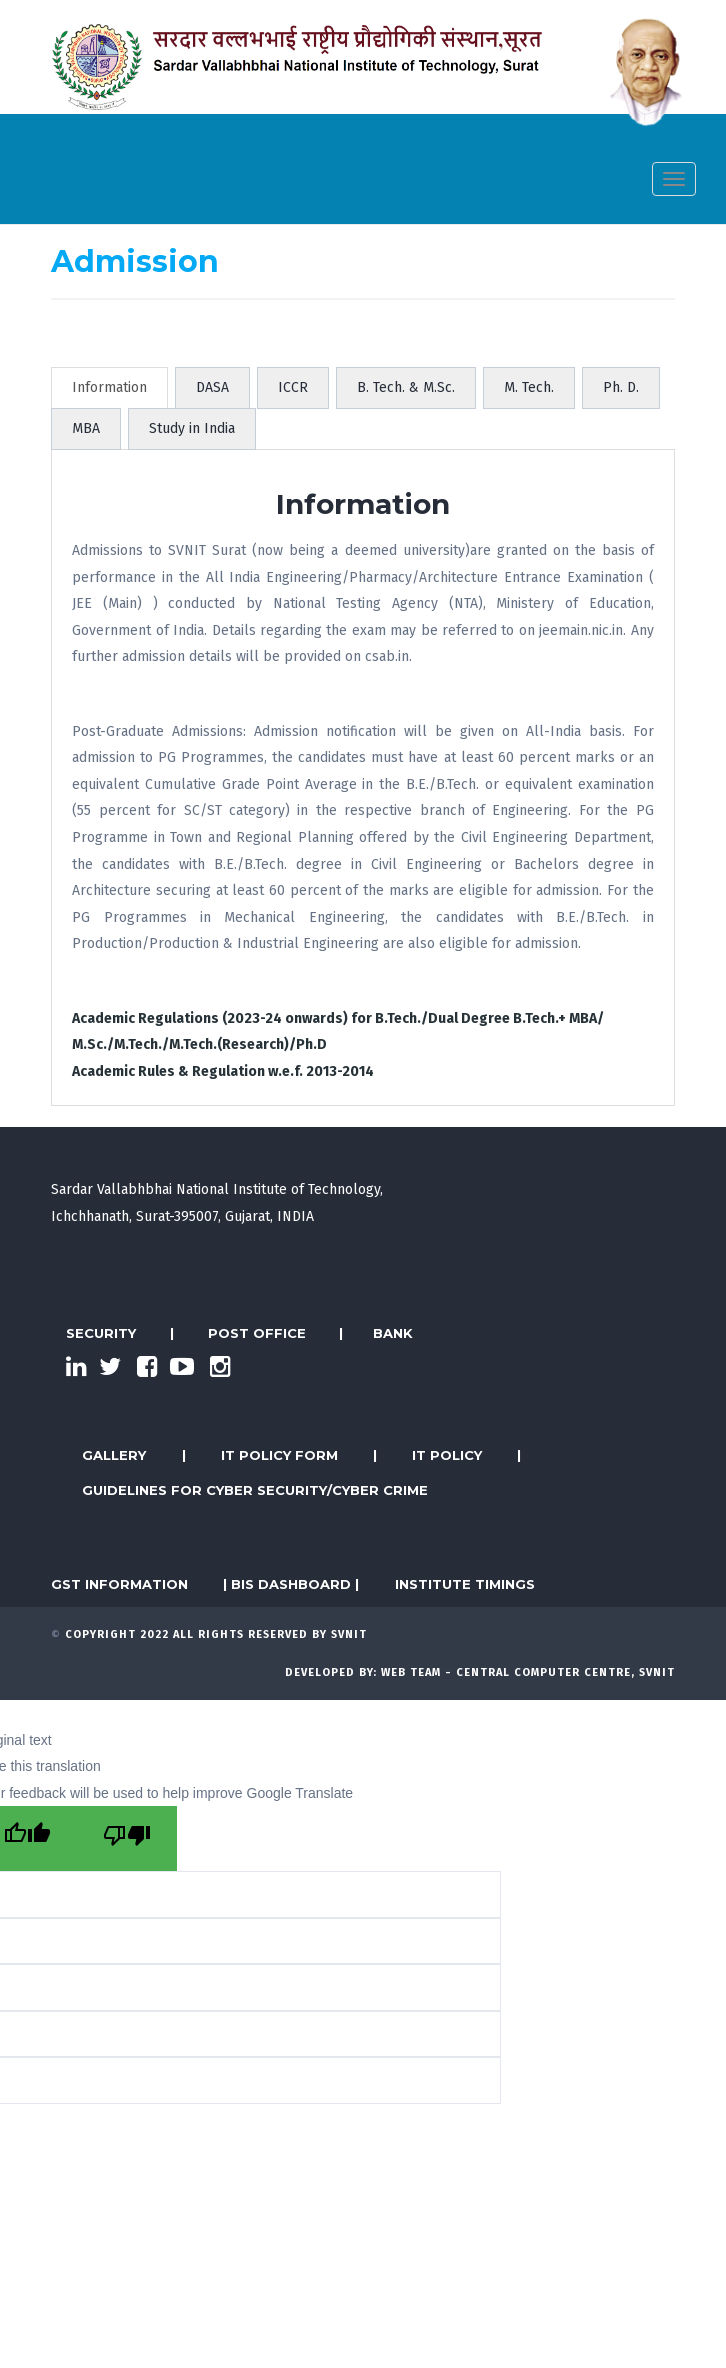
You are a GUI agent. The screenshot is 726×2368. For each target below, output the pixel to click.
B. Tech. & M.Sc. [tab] (406, 387)
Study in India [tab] (192, 428)
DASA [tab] (212, 387)
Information (109, 387)
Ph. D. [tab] (621, 387)
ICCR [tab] (293, 387)
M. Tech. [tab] (529, 387)
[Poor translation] (127, 1838)
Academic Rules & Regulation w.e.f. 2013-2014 (223, 1071)
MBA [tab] (86, 428)
